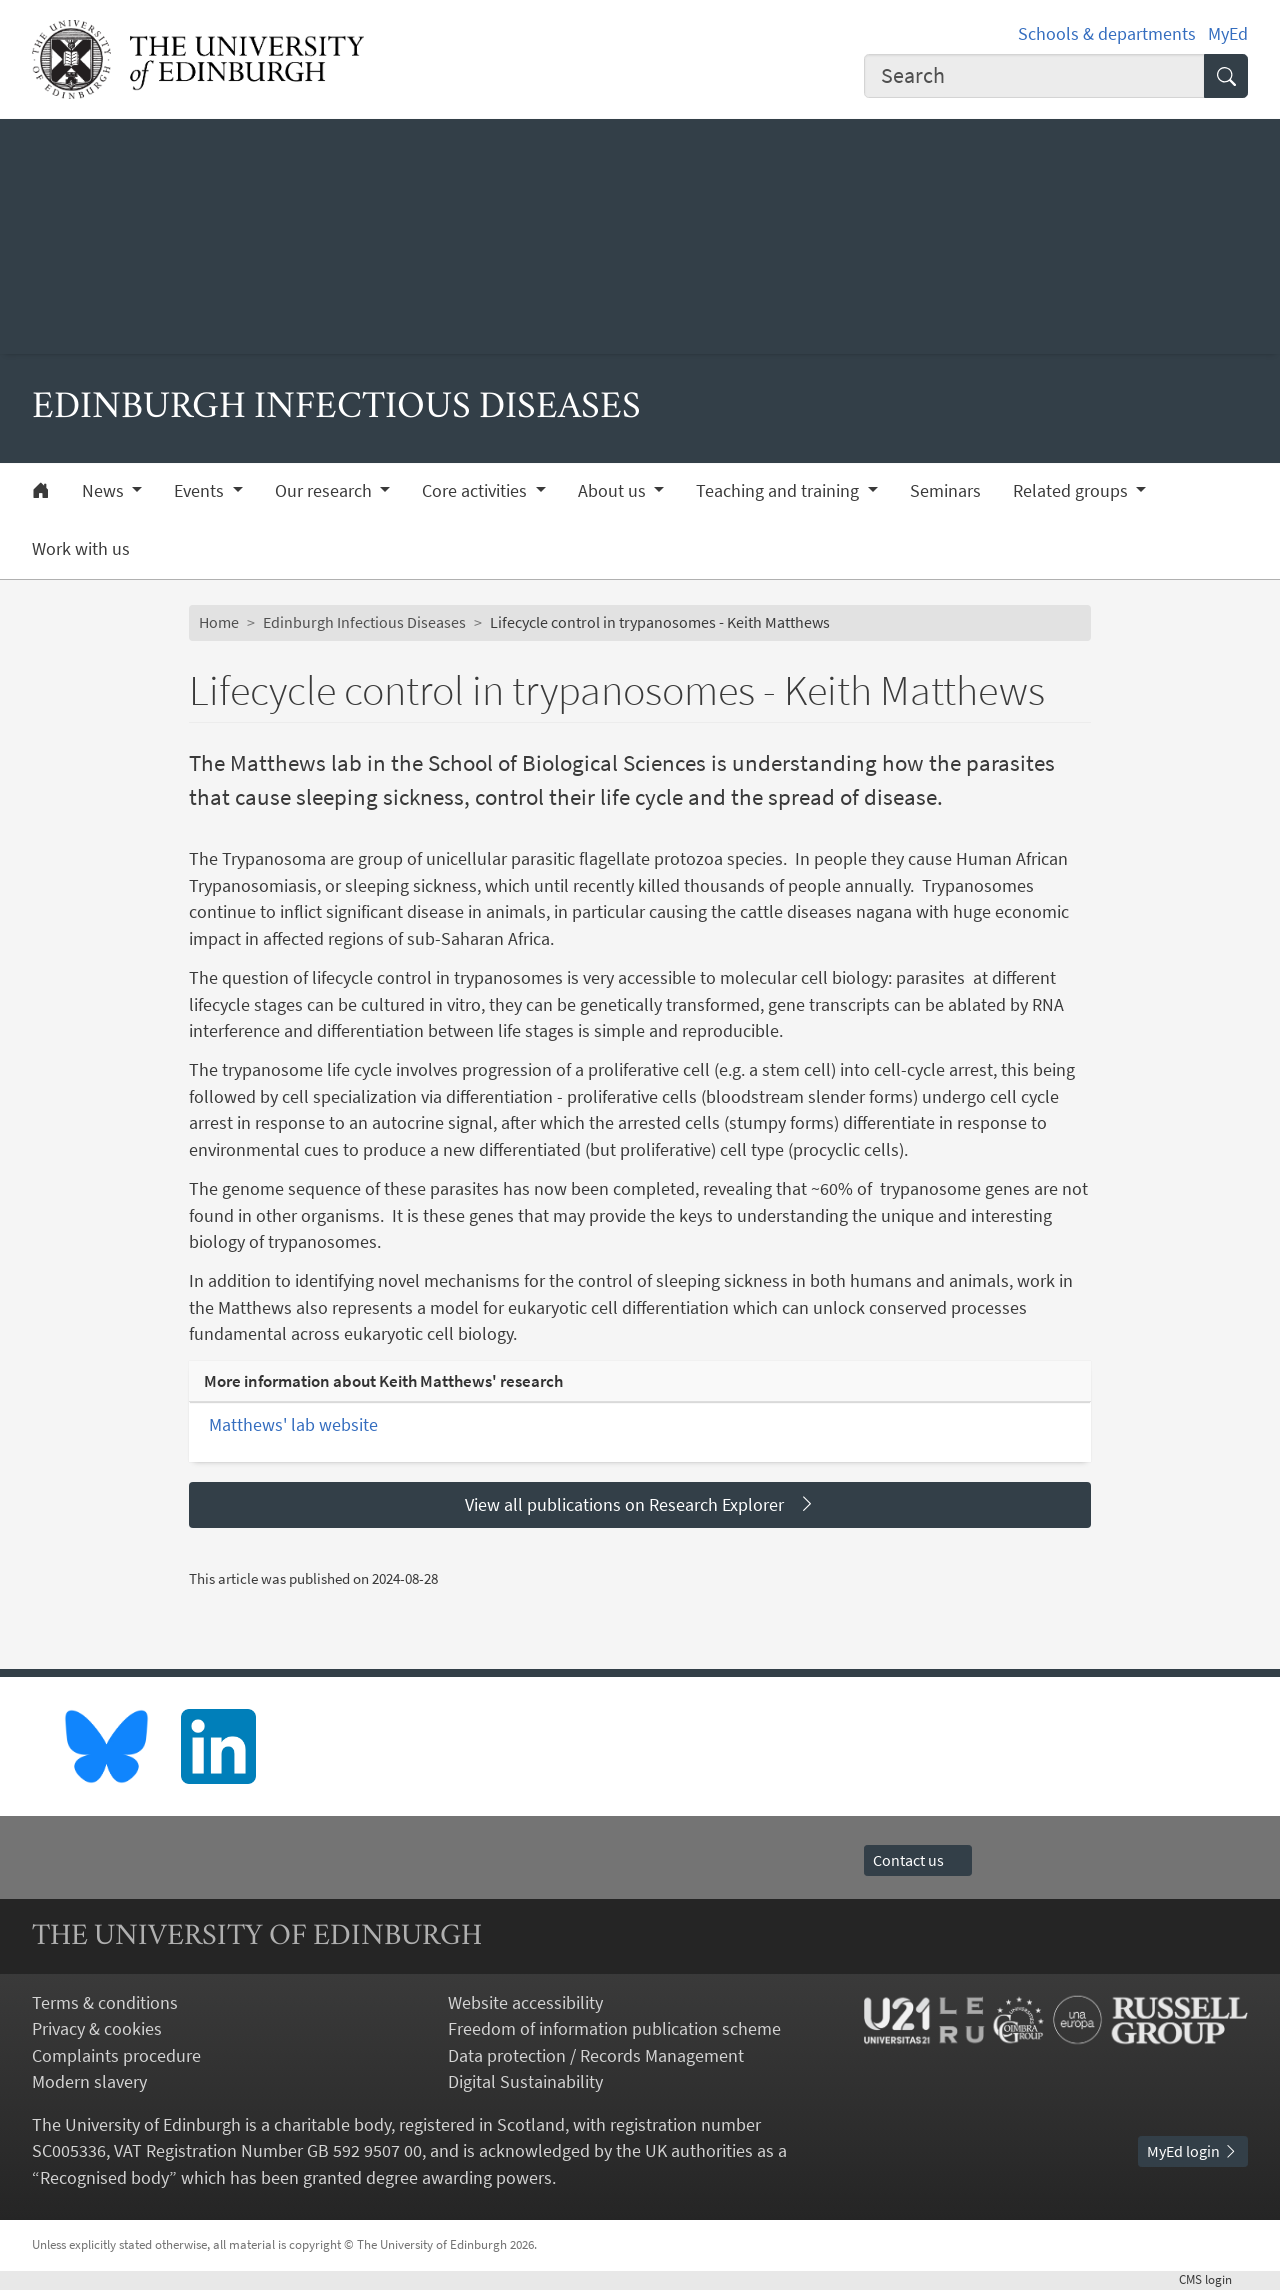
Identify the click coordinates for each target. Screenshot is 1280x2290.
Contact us (918, 1860)
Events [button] (201, 491)
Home (219, 622)
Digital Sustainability (525, 2082)
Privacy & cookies (97, 2029)
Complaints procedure (116, 2056)
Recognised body (104, 2178)
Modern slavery (89, 2082)
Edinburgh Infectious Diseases (364, 622)
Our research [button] (325, 491)
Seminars (945, 491)
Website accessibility (525, 2003)
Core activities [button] (476, 491)
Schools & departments (1107, 34)
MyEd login (1193, 2151)
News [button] (105, 491)
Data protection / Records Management (596, 2056)
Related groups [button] (1072, 491)
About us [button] (614, 491)
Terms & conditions (105, 2003)
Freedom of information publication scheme (614, 2029)
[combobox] (1034, 76)
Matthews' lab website (293, 1425)
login (1213, 2279)
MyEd (1228, 34)
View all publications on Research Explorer (640, 1504)
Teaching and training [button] (779, 491)
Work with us (81, 549)
